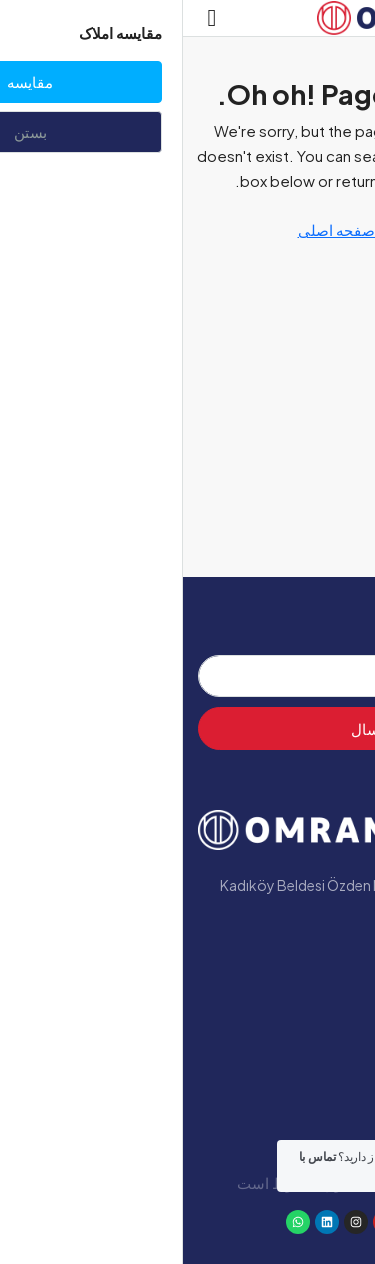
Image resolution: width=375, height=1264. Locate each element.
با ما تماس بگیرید (296, 1110)
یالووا (339, 1076)
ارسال (188, 728)
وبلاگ (340, 1042)
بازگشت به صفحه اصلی (188, 229)
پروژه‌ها (331, 1008)
